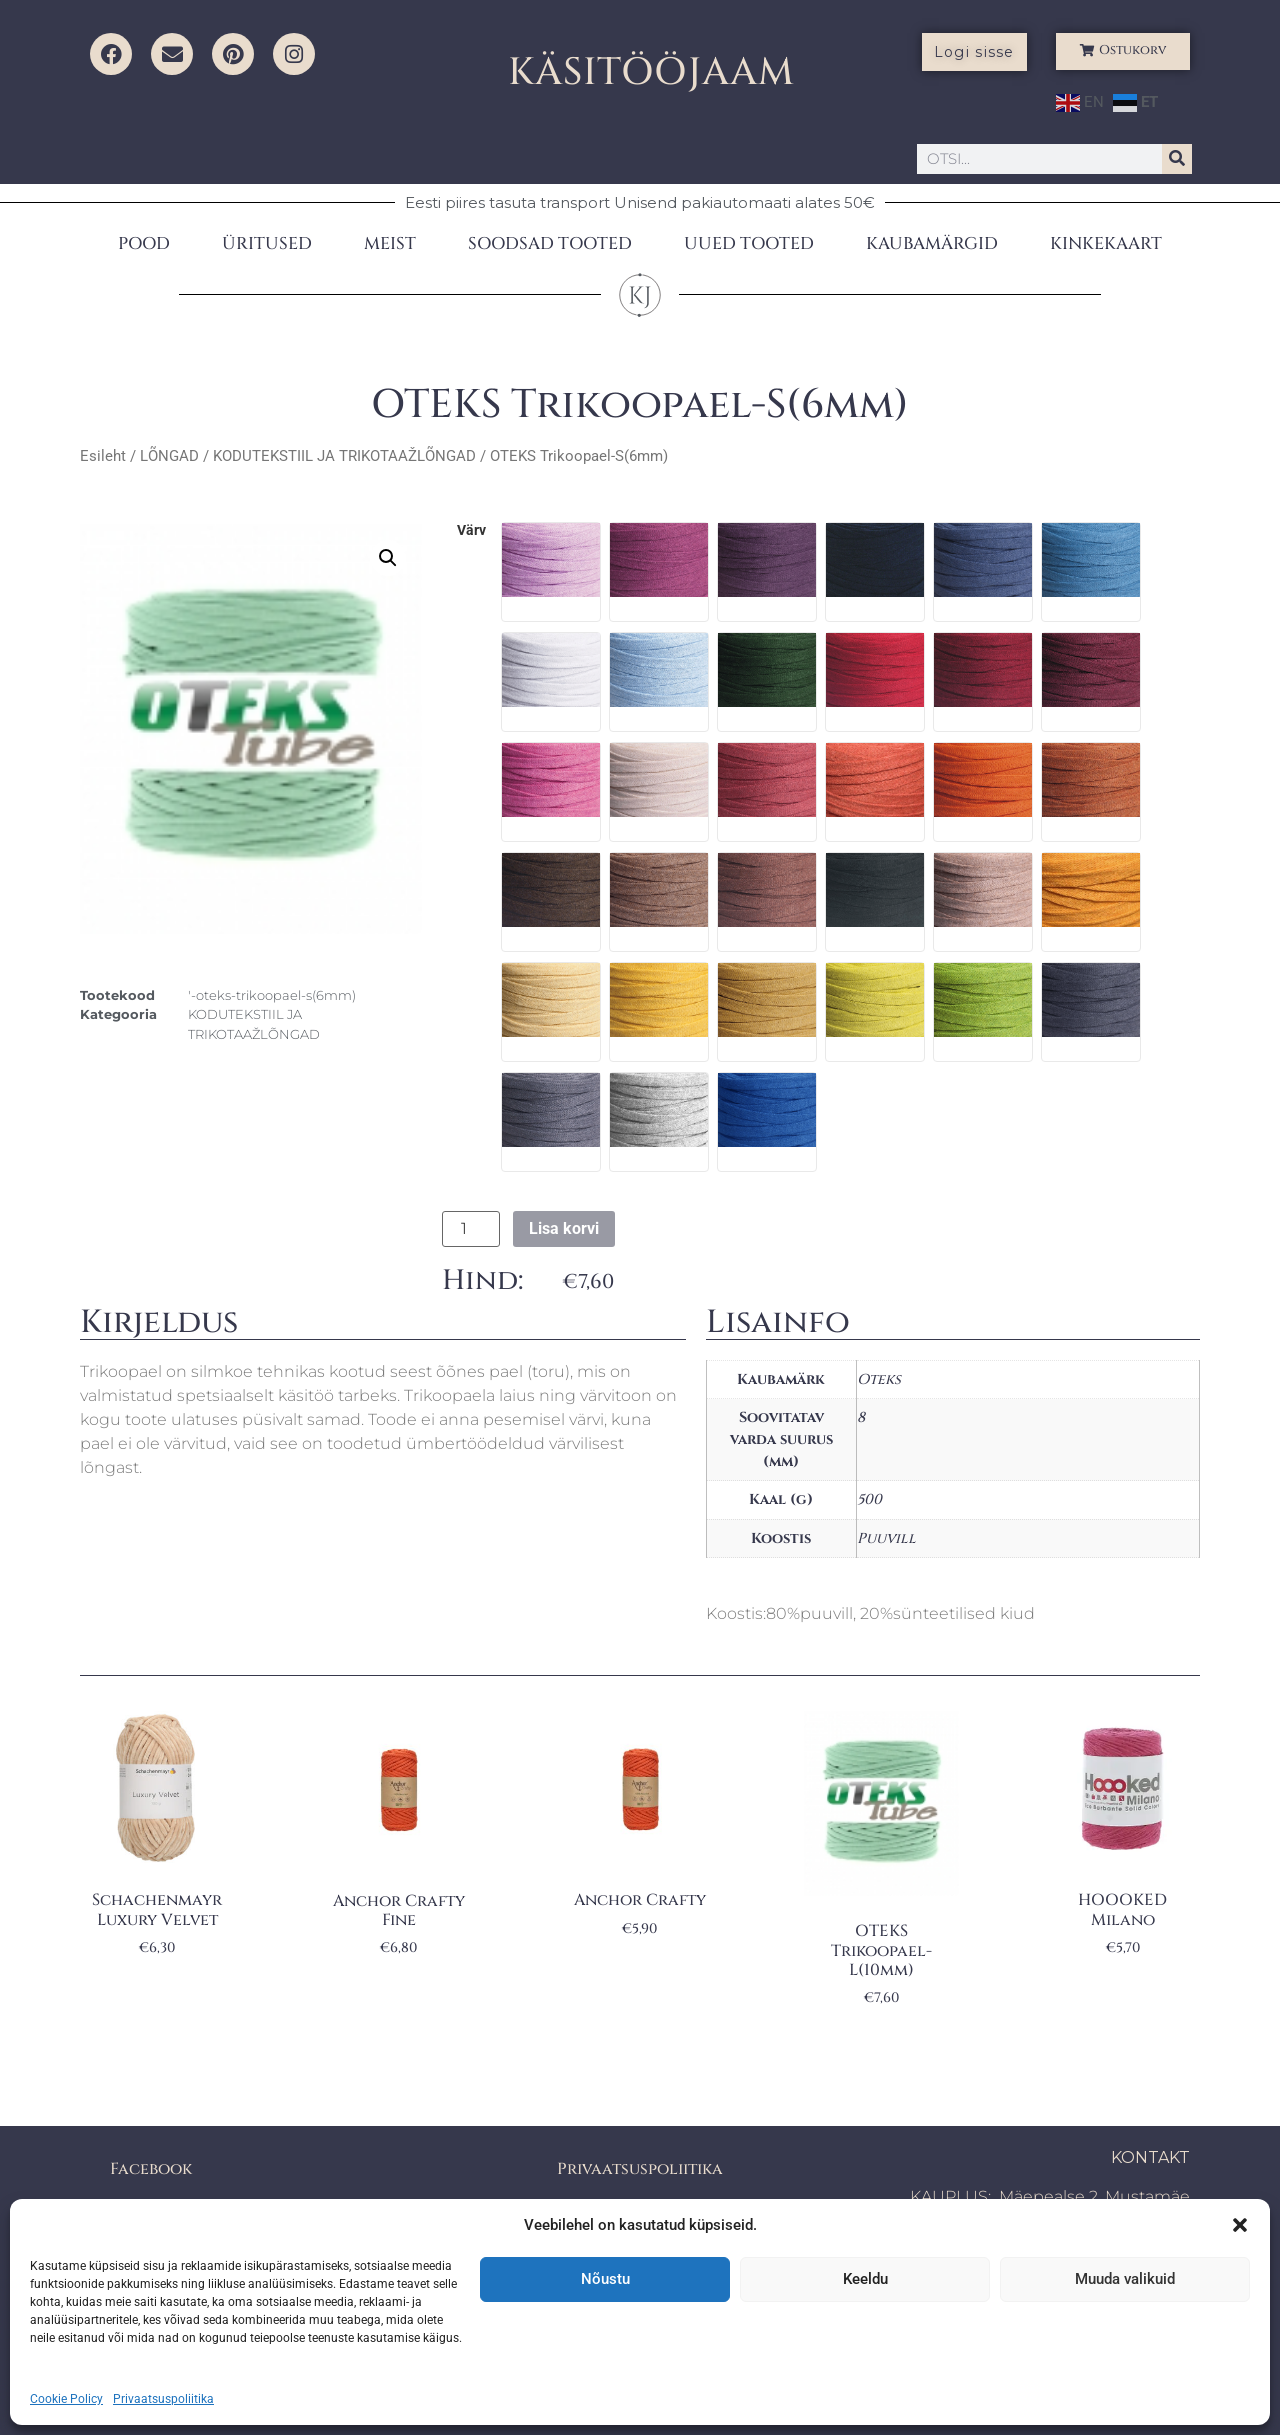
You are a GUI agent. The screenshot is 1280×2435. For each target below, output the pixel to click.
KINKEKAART (1106, 243)
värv (471, 531)
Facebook (151, 2169)
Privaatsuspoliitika (163, 2399)
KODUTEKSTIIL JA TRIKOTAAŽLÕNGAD (344, 456)
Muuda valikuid (1125, 2279)
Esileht (103, 456)
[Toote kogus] (471, 1229)
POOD (144, 243)
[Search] (1177, 159)
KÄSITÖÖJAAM (651, 72)
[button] (1240, 2225)
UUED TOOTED (749, 243)
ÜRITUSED (267, 243)
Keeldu (865, 2279)
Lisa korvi (564, 1228)
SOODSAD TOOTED (550, 243)
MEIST (390, 243)
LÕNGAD (169, 456)
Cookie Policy (66, 2399)
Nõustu (605, 2279)
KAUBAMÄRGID (932, 243)
